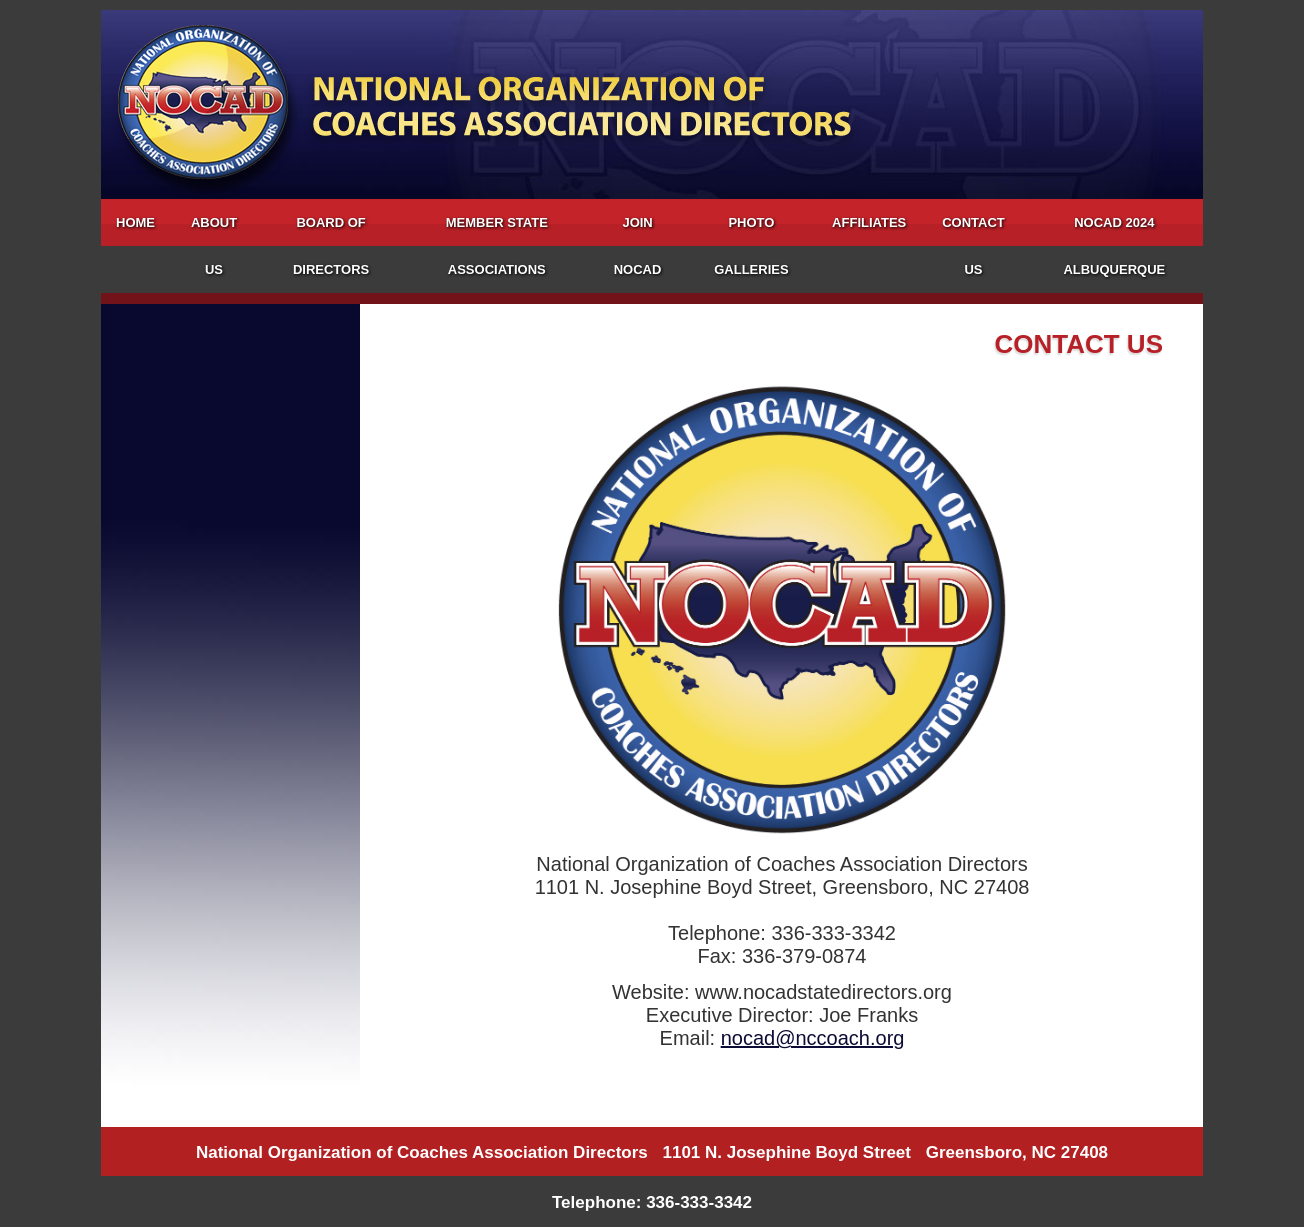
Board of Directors (331, 246)
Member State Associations (497, 246)
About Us (214, 246)
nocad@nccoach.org (813, 1038)
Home (135, 222)
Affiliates (869, 222)
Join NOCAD (638, 246)
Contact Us (973, 246)
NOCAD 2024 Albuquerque (1114, 246)
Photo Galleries (751, 246)
